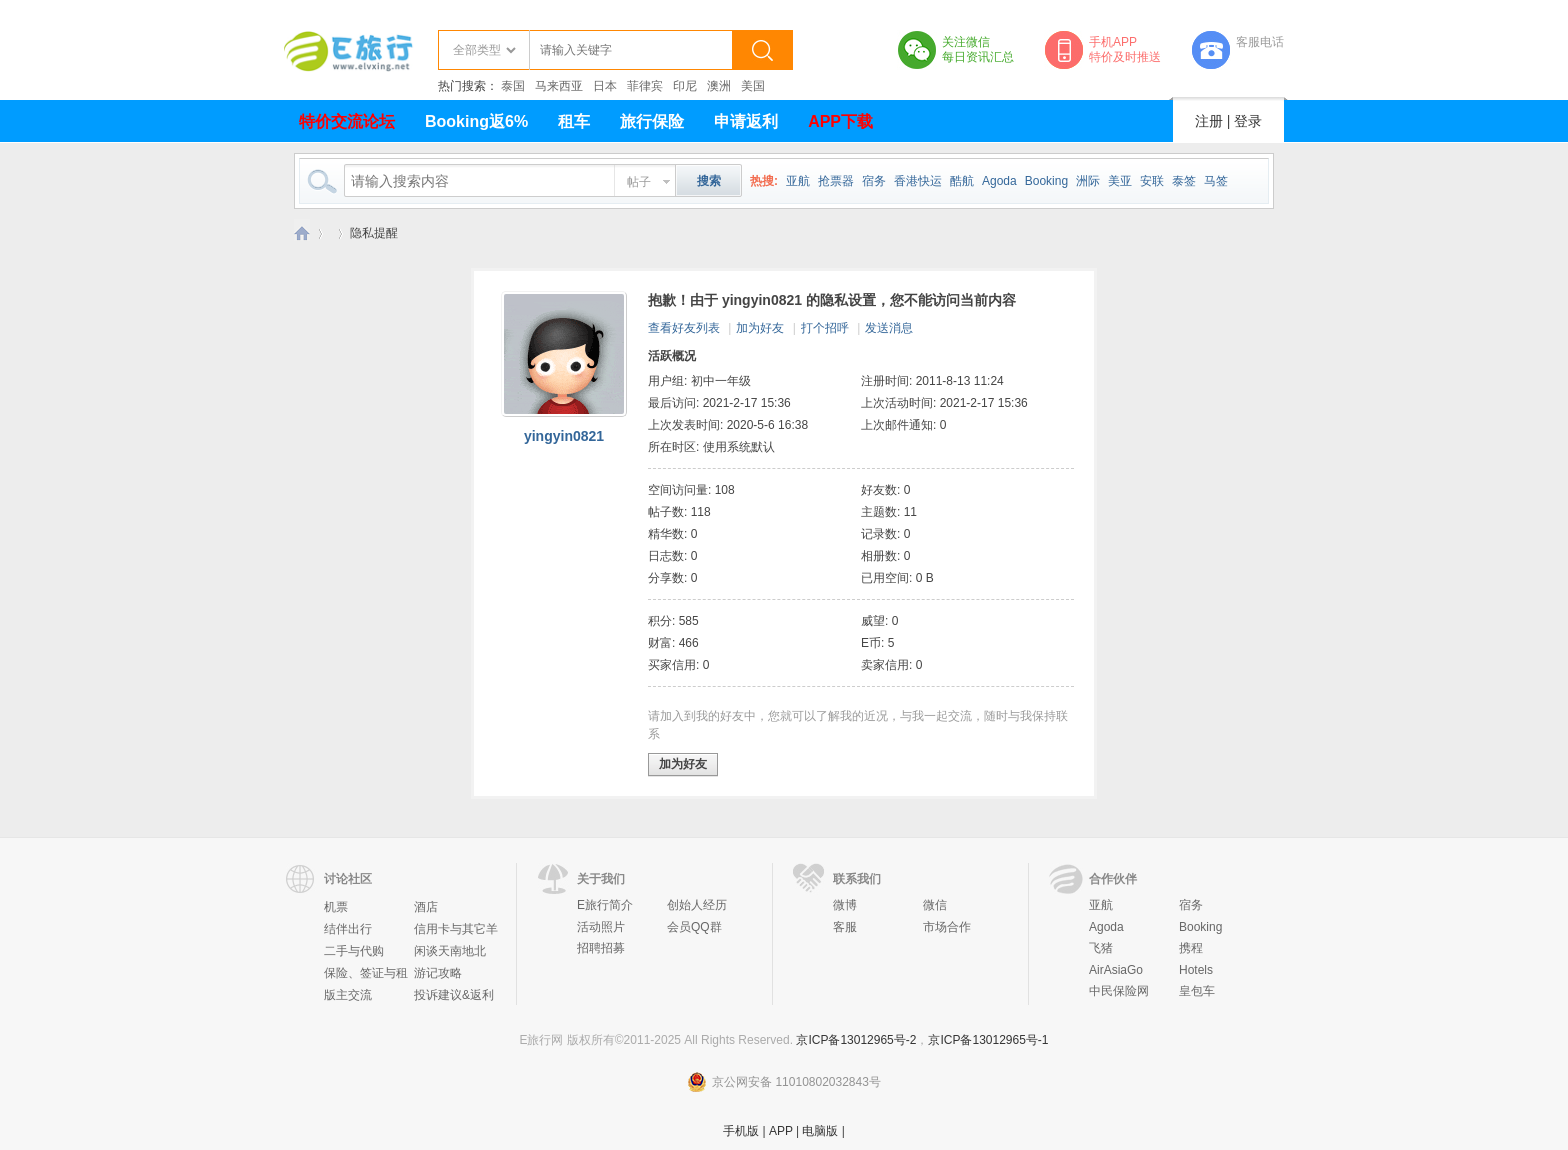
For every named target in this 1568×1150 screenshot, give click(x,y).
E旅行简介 (605, 905)
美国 (753, 86)
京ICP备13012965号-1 (988, 1040)
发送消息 (889, 328)
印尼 (685, 86)
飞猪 (1101, 948)
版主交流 (348, 995)
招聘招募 (601, 948)
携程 (1191, 948)
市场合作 (947, 927)
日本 (605, 86)
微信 (935, 905)
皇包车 (1197, 991)
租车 (574, 121)
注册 (1209, 121)
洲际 (1088, 181)
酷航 (962, 181)
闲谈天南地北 (450, 951)
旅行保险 (652, 121)
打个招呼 (825, 328)
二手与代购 (354, 951)
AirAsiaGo (1116, 970)
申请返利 (746, 121)
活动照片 (601, 927)
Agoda (999, 181)
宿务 (874, 181)
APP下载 (840, 121)
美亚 (1120, 181)
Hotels (1196, 970)
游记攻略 (438, 973)
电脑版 (820, 1131)
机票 (336, 907)
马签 (1216, 181)
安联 (1152, 181)
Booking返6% (476, 121)
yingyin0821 (564, 436)
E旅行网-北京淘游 (302, 233)
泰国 (513, 86)
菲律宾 (645, 86)
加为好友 (760, 328)
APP (781, 1131)
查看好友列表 (684, 328)
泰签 (1184, 181)
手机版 (741, 1131)
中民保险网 (1119, 991)
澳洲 (719, 86)
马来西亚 (559, 86)
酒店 (426, 907)
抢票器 (836, 181)
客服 (845, 927)
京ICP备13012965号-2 (856, 1040)
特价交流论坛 (347, 121)
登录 (1248, 121)
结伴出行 (348, 929)
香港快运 (918, 181)
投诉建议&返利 (454, 995)
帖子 (639, 182)
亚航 (798, 181)
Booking (1046, 181)
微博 (845, 905)
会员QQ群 (694, 927)
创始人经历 (697, 905)
